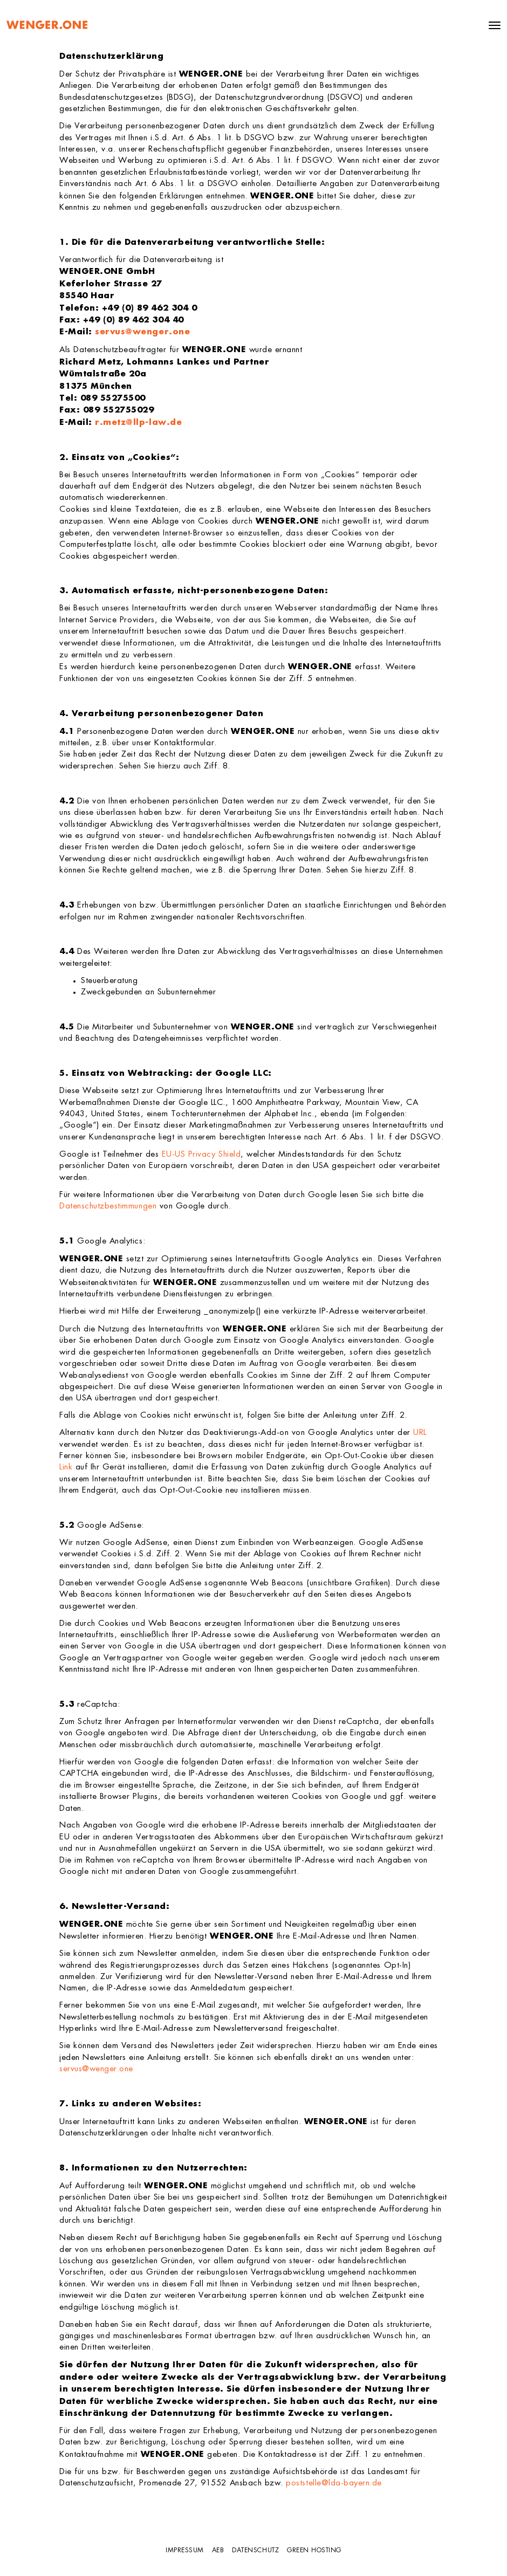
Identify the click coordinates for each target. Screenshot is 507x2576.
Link (65, 1468)
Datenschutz (255, 2550)
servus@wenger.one (142, 332)
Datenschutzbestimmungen (107, 1207)
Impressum (185, 2550)
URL (420, 1433)
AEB (218, 2550)
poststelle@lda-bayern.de (334, 2483)
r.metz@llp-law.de (138, 422)
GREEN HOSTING (314, 2550)
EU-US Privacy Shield (201, 1155)
